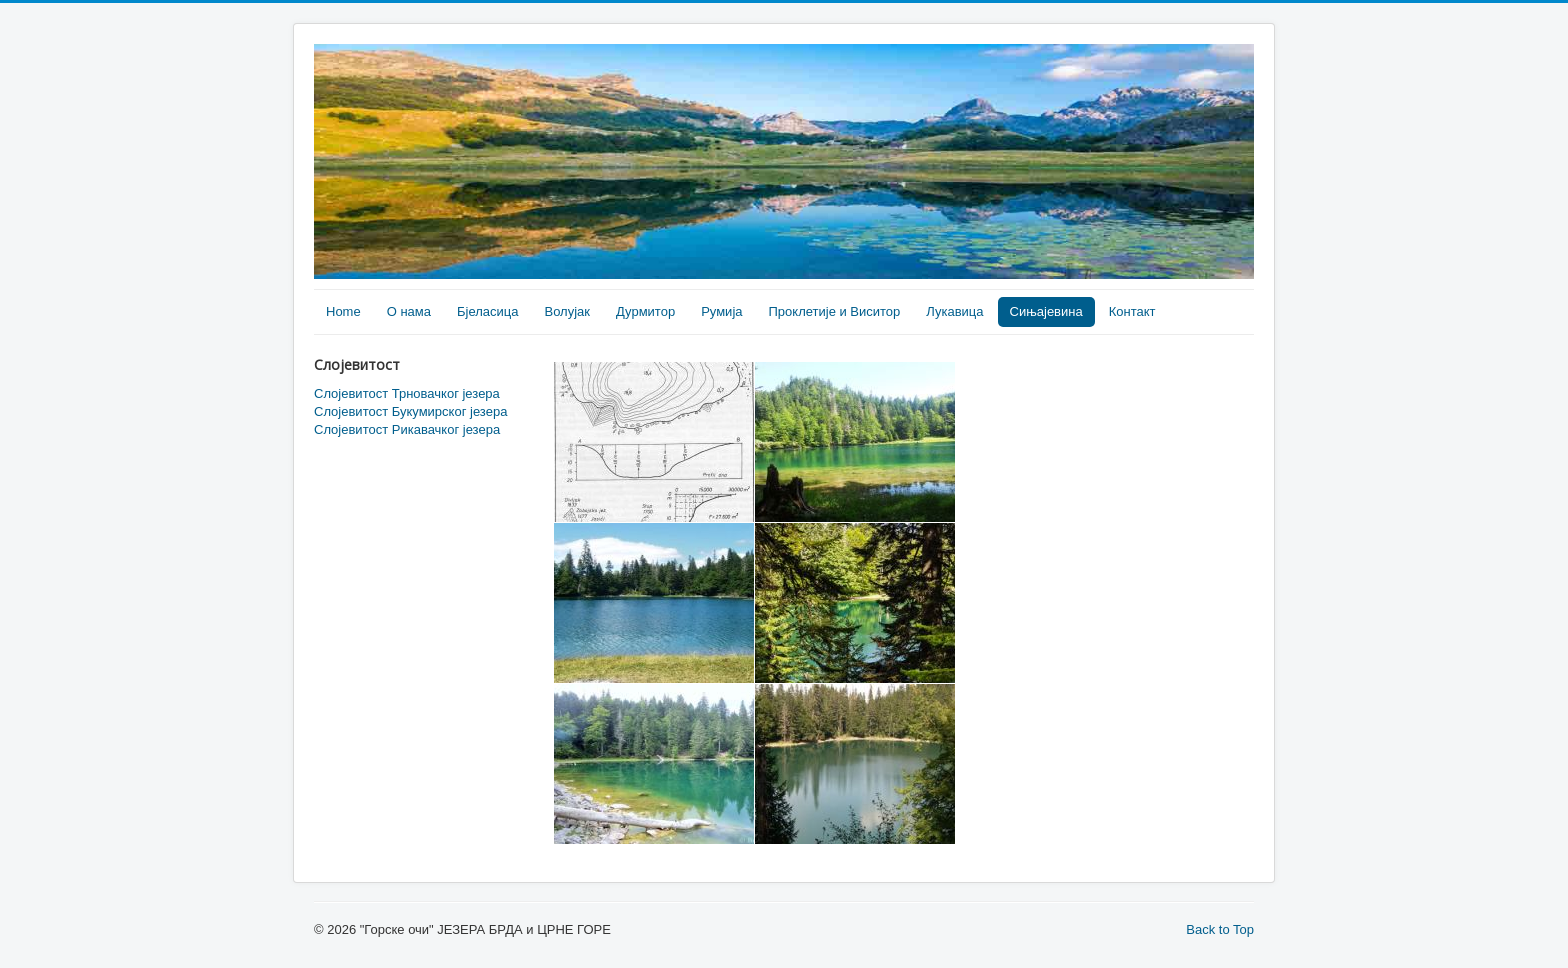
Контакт (1132, 311)
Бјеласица (487, 311)
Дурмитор (645, 311)
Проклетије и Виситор (835, 311)
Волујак (567, 311)
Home (343, 311)
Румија (721, 311)
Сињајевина (1046, 311)
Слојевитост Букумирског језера (410, 411)
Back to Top (1220, 929)
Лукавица (954, 311)
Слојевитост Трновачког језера (407, 393)
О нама (409, 311)
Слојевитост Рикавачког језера (407, 429)
